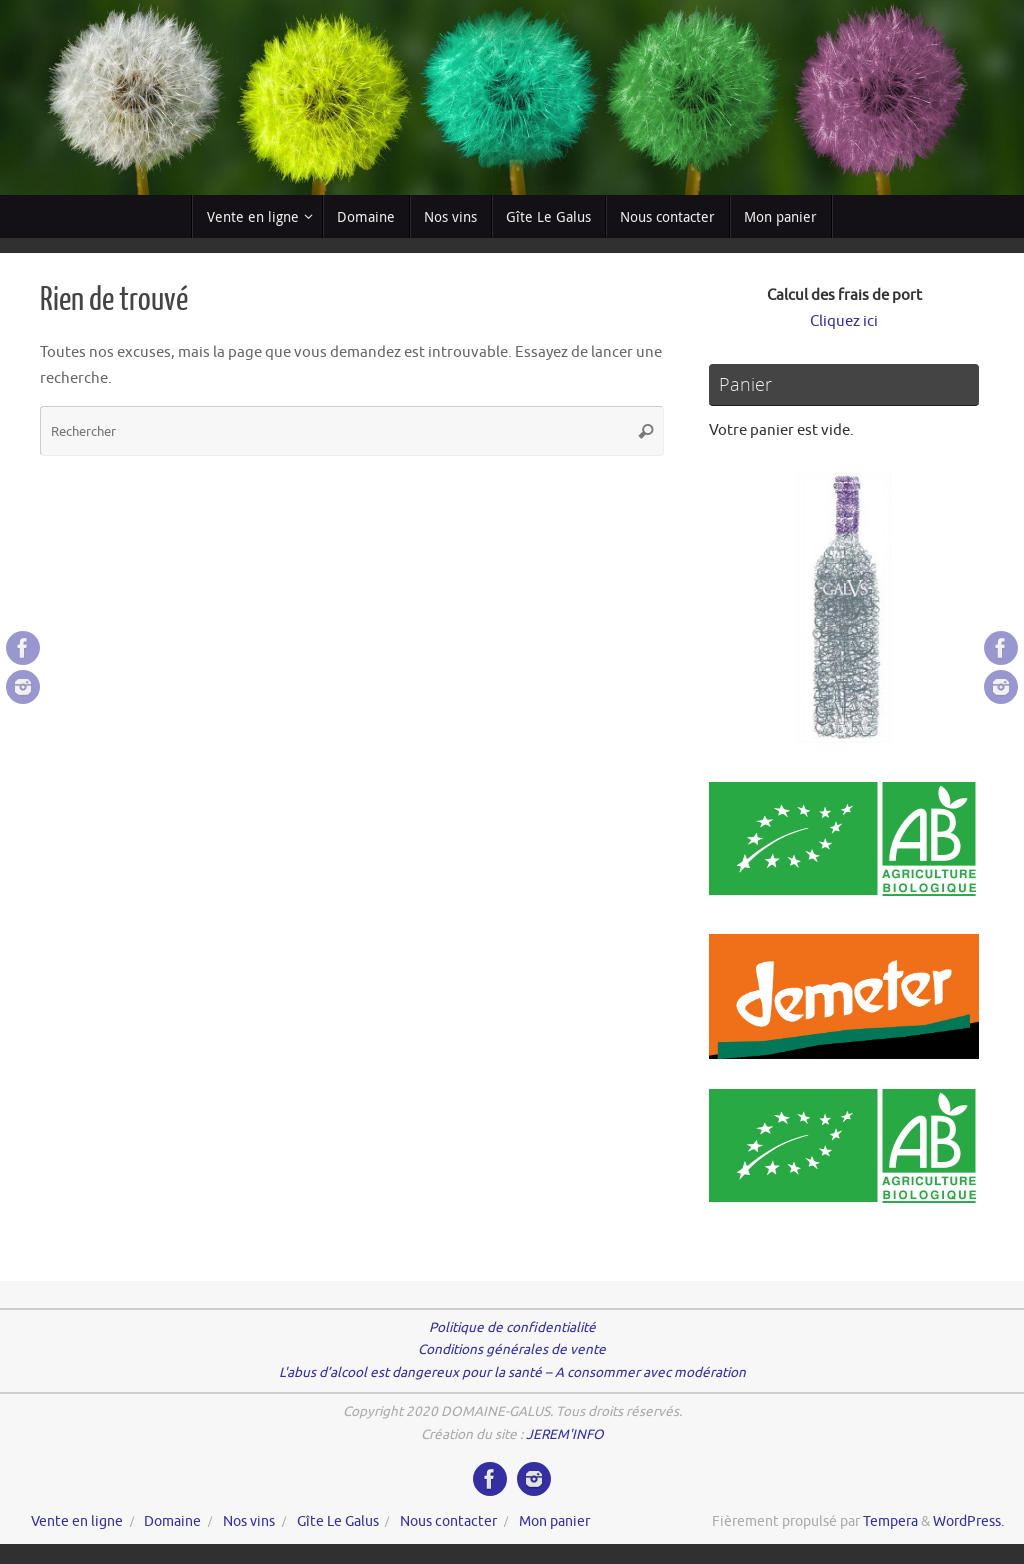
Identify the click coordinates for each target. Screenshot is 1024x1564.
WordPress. (968, 1521)
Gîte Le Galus (338, 1521)
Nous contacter (448, 1521)
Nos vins (249, 1521)
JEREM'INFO (565, 1434)
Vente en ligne (77, 1521)
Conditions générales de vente (512, 1349)
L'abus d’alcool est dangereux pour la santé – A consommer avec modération (512, 1372)
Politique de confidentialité (512, 1327)
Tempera (890, 1521)
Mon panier (554, 1521)
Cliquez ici (844, 321)
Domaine (172, 1521)
